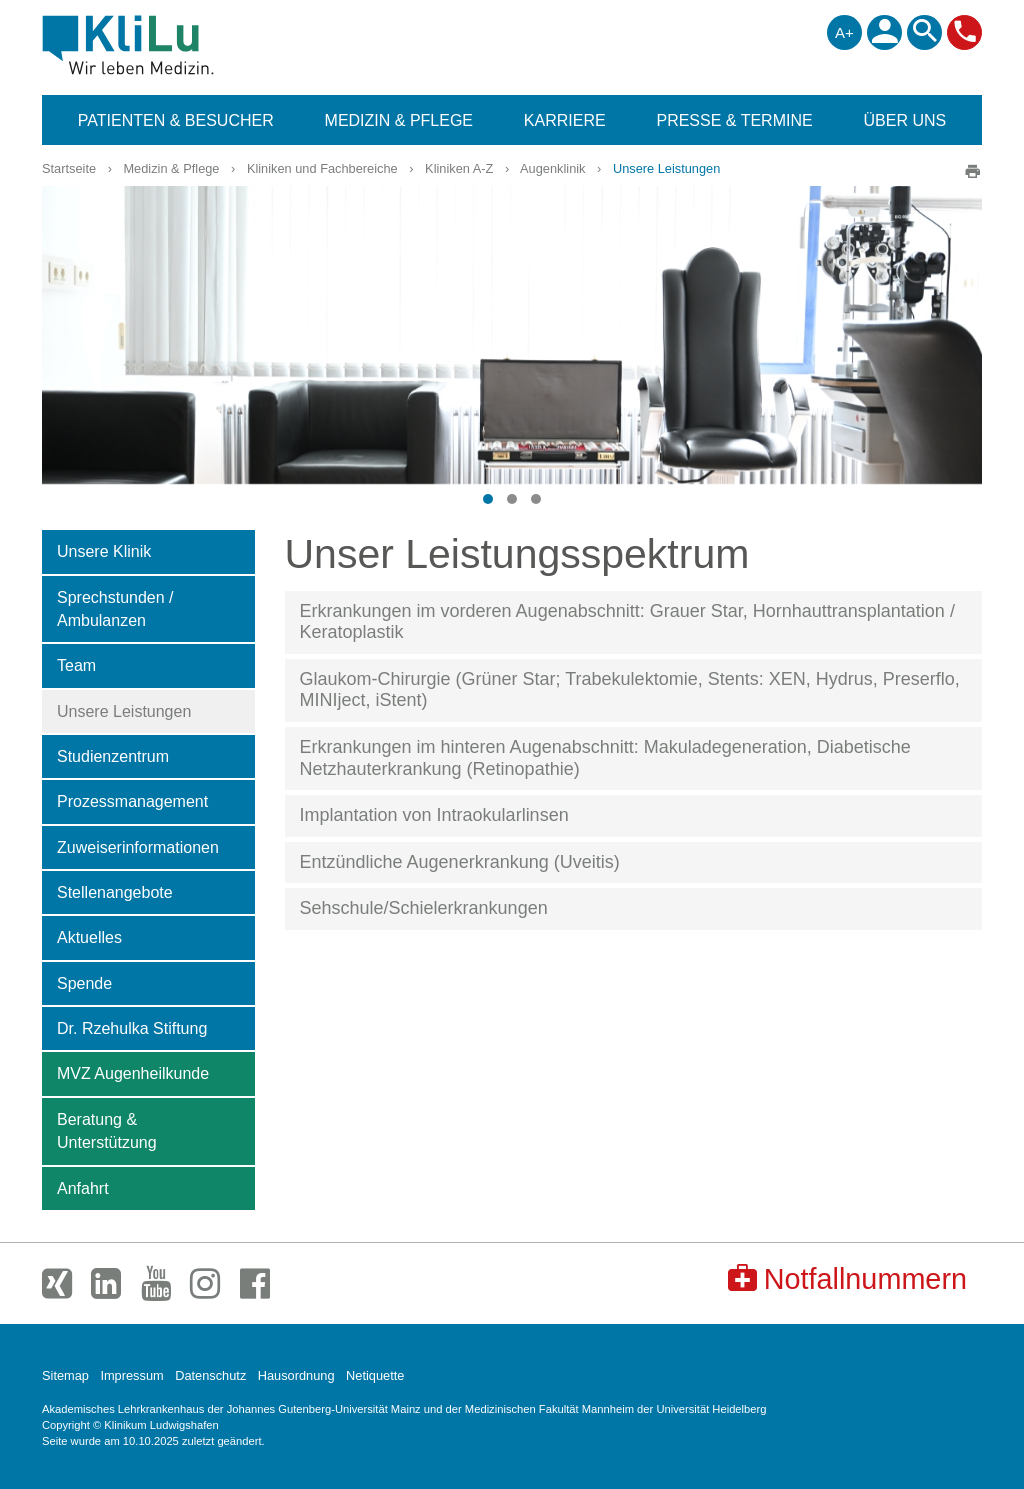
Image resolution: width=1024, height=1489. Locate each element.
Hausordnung (296, 1375)
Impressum (131, 1375)
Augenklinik (552, 168)
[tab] (634, 622)
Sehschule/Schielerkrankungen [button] (424, 908)
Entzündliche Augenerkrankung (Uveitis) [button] (460, 862)
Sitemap (65, 1375)
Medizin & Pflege (171, 168)
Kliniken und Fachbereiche (322, 168)
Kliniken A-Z (459, 168)
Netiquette (375, 1375)
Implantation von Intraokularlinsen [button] (434, 815)
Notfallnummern (847, 1278)
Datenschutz (210, 1375)
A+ (844, 32)
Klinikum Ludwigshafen (173, 45)
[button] (488, 499)
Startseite (69, 168)
